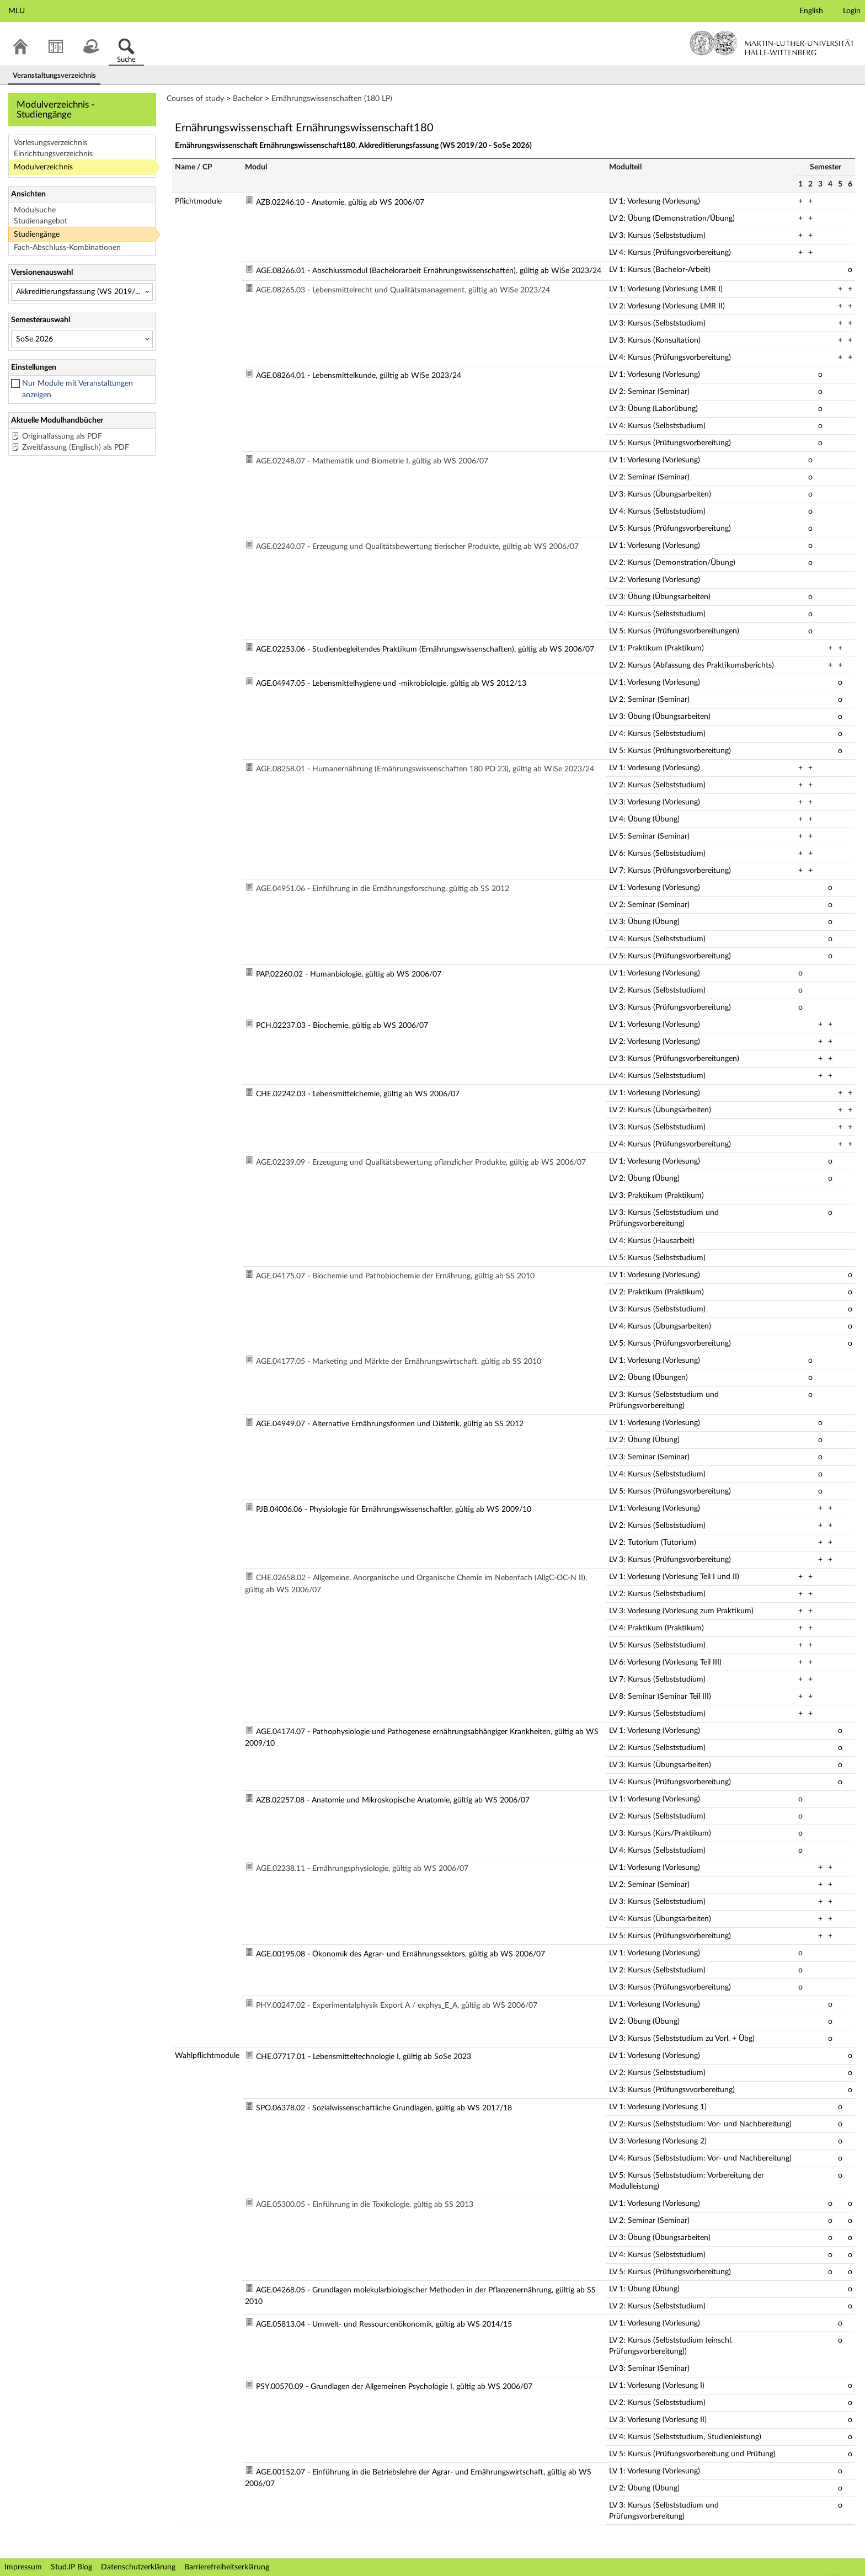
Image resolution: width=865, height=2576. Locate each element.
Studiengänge (37, 234)
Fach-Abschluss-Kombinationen (67, 248)
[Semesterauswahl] (82, 339)
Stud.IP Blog (71, 2567)
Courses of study (195, 99)
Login (852, 11)
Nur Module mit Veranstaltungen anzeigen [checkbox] (77, 389)
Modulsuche (35, 210)
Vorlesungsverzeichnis (50, 143)
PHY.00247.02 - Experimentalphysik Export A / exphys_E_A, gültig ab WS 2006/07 (396, 2005)
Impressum (23, 2567)
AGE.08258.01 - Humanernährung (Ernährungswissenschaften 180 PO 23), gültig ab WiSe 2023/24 (425, 769)
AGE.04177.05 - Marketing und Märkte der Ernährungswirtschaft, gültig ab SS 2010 (398, 1362)
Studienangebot (40, 221)
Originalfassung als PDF (62, 436)
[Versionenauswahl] (82, 292)
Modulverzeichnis (43, 167)
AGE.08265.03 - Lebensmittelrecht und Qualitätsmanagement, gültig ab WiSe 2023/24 (403, 290)
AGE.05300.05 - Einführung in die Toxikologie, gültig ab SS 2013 (364, 2205)
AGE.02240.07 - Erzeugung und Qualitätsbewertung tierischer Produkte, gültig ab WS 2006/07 (417, 547)
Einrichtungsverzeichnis (53, 154)
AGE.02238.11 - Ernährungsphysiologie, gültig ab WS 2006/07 (362, 1869)
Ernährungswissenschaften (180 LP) (331, 99)
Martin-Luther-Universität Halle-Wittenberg (772, 43)
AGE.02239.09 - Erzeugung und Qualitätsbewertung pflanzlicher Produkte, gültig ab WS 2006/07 (421, 1162)
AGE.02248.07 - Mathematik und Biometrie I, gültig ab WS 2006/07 (372, 461)
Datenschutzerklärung (138, 2567)
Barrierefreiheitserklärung (226, 2567)
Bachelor (248, 99)
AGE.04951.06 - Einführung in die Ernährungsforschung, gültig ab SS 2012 (382, 889)
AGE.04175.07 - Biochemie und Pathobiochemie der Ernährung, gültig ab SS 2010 (395, 1276)
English (811, 11)
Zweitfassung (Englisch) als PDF (75, 447)
